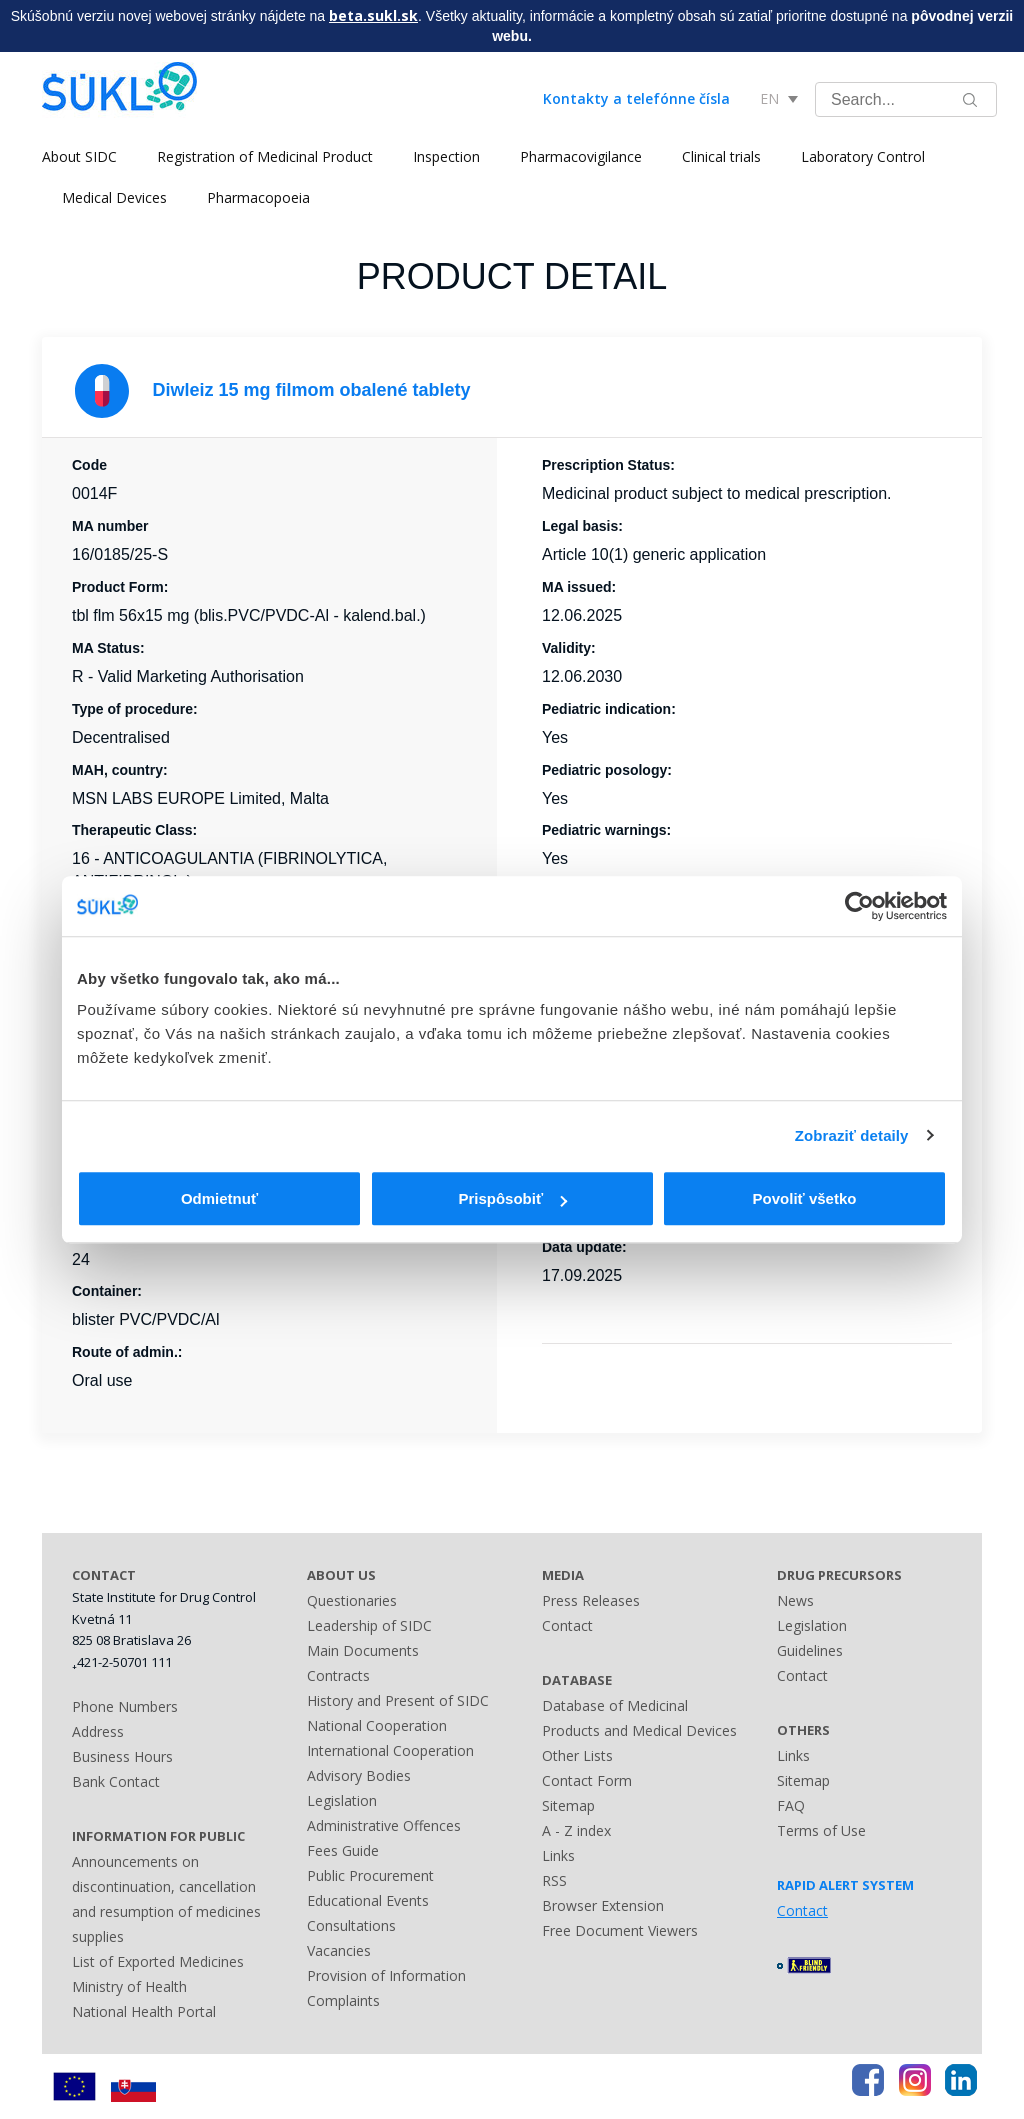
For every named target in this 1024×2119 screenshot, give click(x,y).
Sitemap (568, 1805)
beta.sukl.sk (373, 15)
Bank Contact (116, 1781)
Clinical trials (721, 156)
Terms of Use (821, 1830)
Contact (567, 1625)
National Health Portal (144, 2011)
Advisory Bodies (359, 1775)
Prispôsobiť (512, 1198)
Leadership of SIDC (369, 1625)
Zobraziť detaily (852, 1135)
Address (98, 1731)
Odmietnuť (219, 1198)
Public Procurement (370, 1875)
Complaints (343, 2000)
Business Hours (122, 1756)
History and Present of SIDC (398, 1700)
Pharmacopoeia (258, 197)
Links (558, 1855)
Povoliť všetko (805, 1198)
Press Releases (591, 1600)
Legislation (342, 1800)
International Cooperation (390, 1750)
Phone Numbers (125, 1706)
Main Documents (363, 1650)
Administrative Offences (384, 1825)
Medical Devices (114, 197)
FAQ (791, 1805)
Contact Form (587, 1780)
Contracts (338, 1675)
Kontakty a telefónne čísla (636, 98)
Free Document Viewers (620, 1930)
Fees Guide (343, 1850)
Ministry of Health (129, 1986)
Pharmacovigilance (581, 156)
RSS (554, 1880)
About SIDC (79, 156)
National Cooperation (377, 1725)
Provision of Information (386, 1975)
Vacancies (339, 1950)
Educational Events (368, 1900)
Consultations (351, 1925)
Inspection (446, 156)
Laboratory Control (863, 156)
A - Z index (576, 1830)
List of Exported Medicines (158, 1961)
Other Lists (577, 1755)
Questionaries (352, 1600)
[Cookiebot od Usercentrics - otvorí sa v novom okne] (859, 906)
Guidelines (810, 1650)
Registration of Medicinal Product (265, 156)
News (795, 1600)
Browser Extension (603, 1905)
